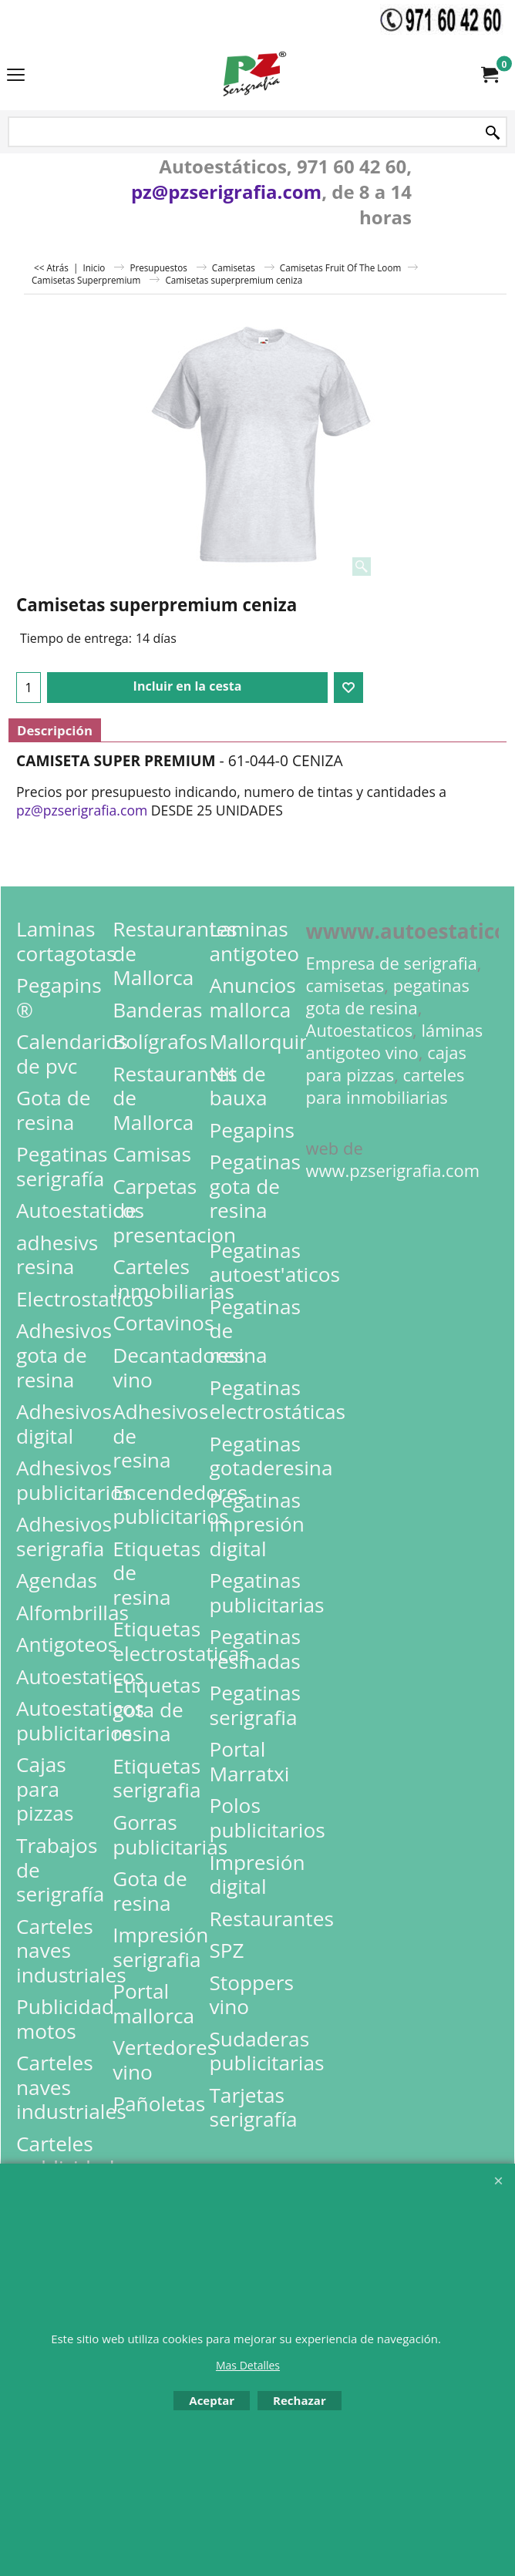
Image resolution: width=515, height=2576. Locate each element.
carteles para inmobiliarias (385, 1086)
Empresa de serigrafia (391, 963)
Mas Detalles (248, 2365)
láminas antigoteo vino (394, 1041)
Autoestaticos (359, 1030)
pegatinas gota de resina (388, 996)
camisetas (345, 985)
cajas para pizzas (386, 1063)
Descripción (55, 730)
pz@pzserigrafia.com (226, 191)
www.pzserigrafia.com (393, 1170)
